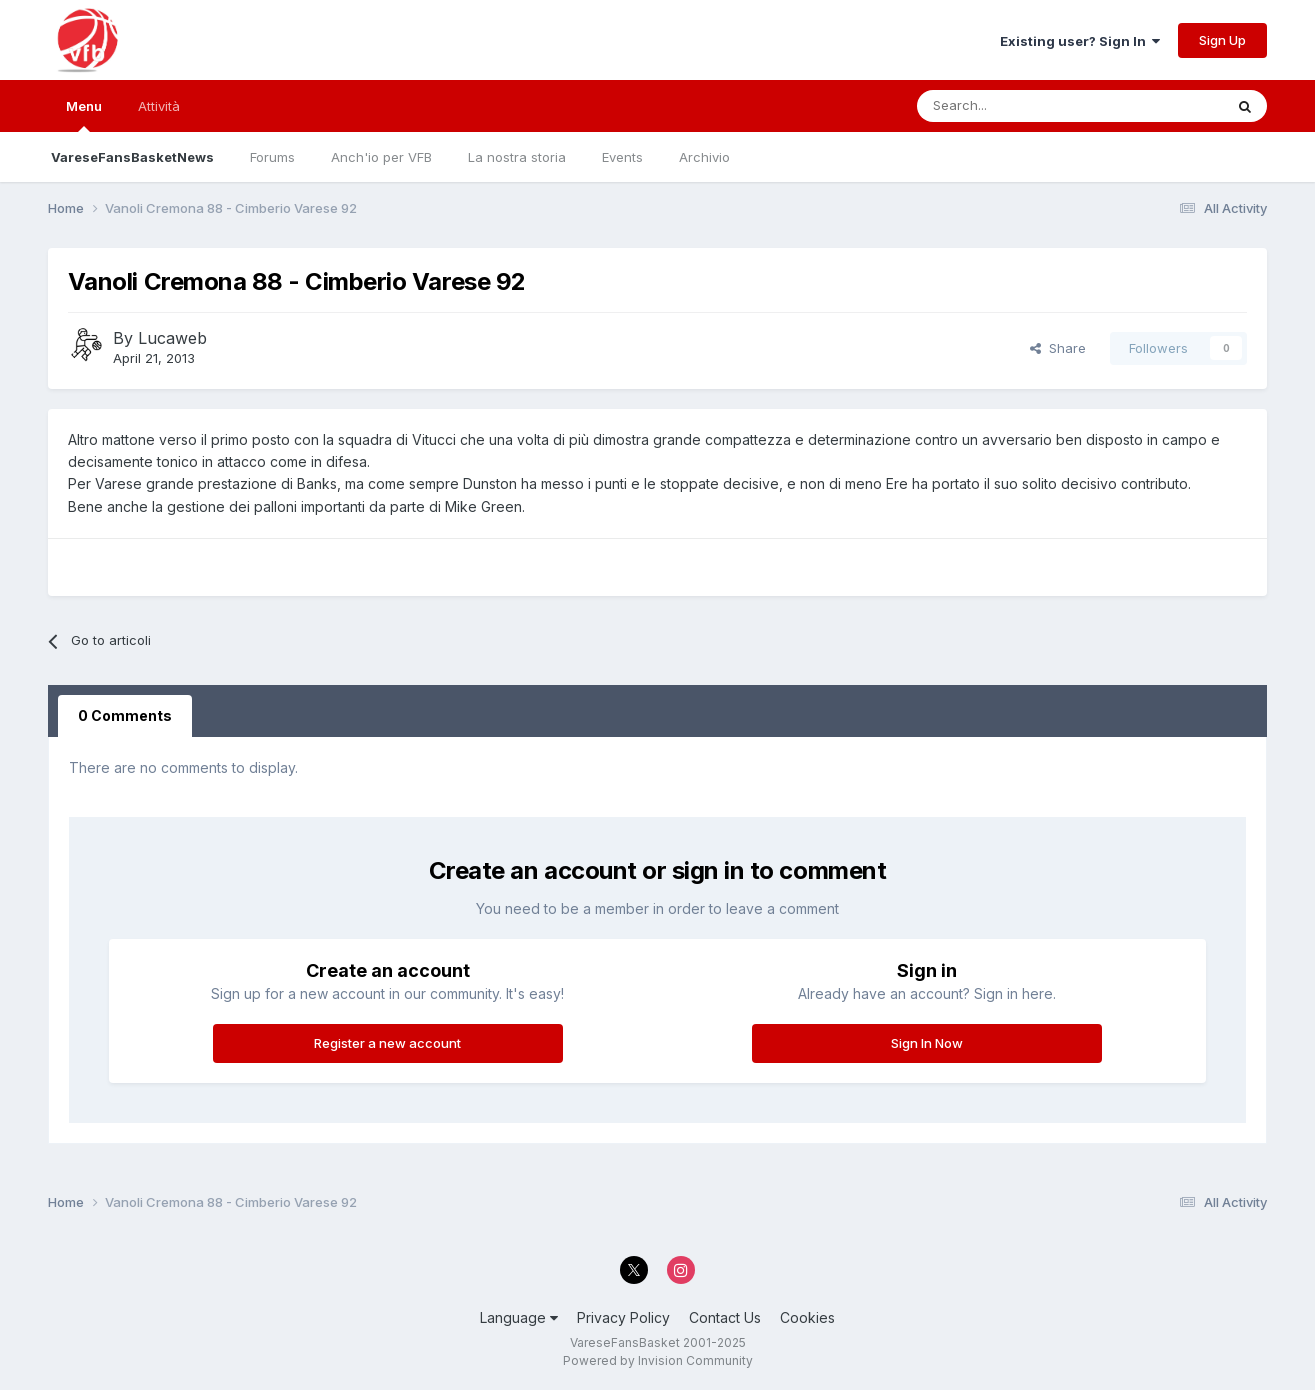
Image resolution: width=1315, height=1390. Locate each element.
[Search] (1013, 106)
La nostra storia (517, 157)
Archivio (704, 157)
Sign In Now (927, 1043)
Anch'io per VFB (381, 157)
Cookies (807, 1317)
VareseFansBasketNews (132, 157)
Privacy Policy (623, 1317)
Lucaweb (172, 338)
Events (622, 157)
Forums (272, 157)
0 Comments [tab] (125, 715)
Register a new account (387, 1043)
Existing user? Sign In (1080, 41)
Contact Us (725, 1317)
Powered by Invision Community (658, 1360)
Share (1058, 348)
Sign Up (1222, 40)
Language (519, 1317)
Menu (84, 115)
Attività (159, 106)
